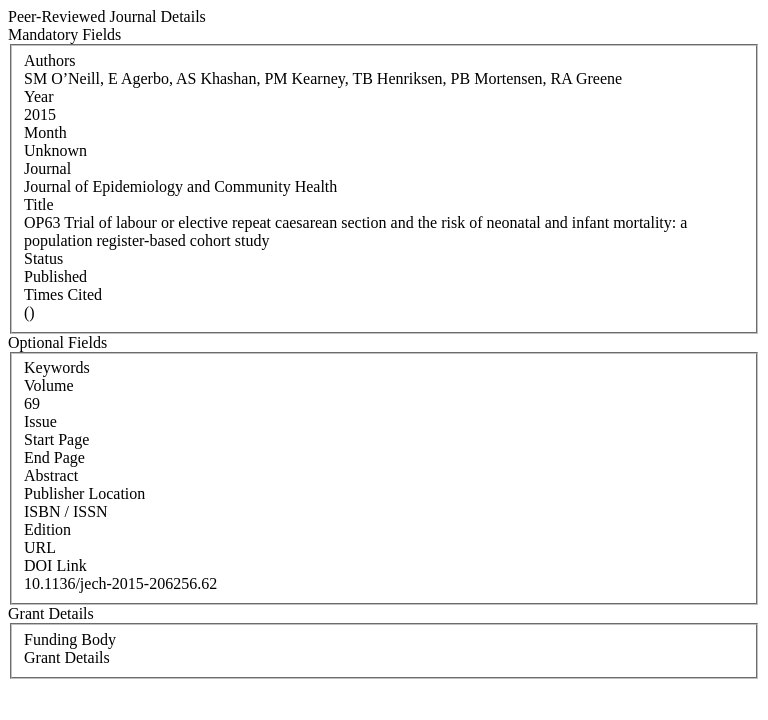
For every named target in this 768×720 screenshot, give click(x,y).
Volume (48, 385)
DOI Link (55, 565)
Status (43, 258)
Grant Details (67, 657)
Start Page (56, 439)
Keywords (57, 367)
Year (38, 96)
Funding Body (70, 639)
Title (39, 204)
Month (45, 132)
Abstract (51, 475)
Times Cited (63, 294)
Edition (47, 529)
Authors (50, 60)
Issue (40, 421)
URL (40, 547)
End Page (54, 457)
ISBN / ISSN (66, 511)
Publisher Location (84, 493)
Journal (47, 168)
